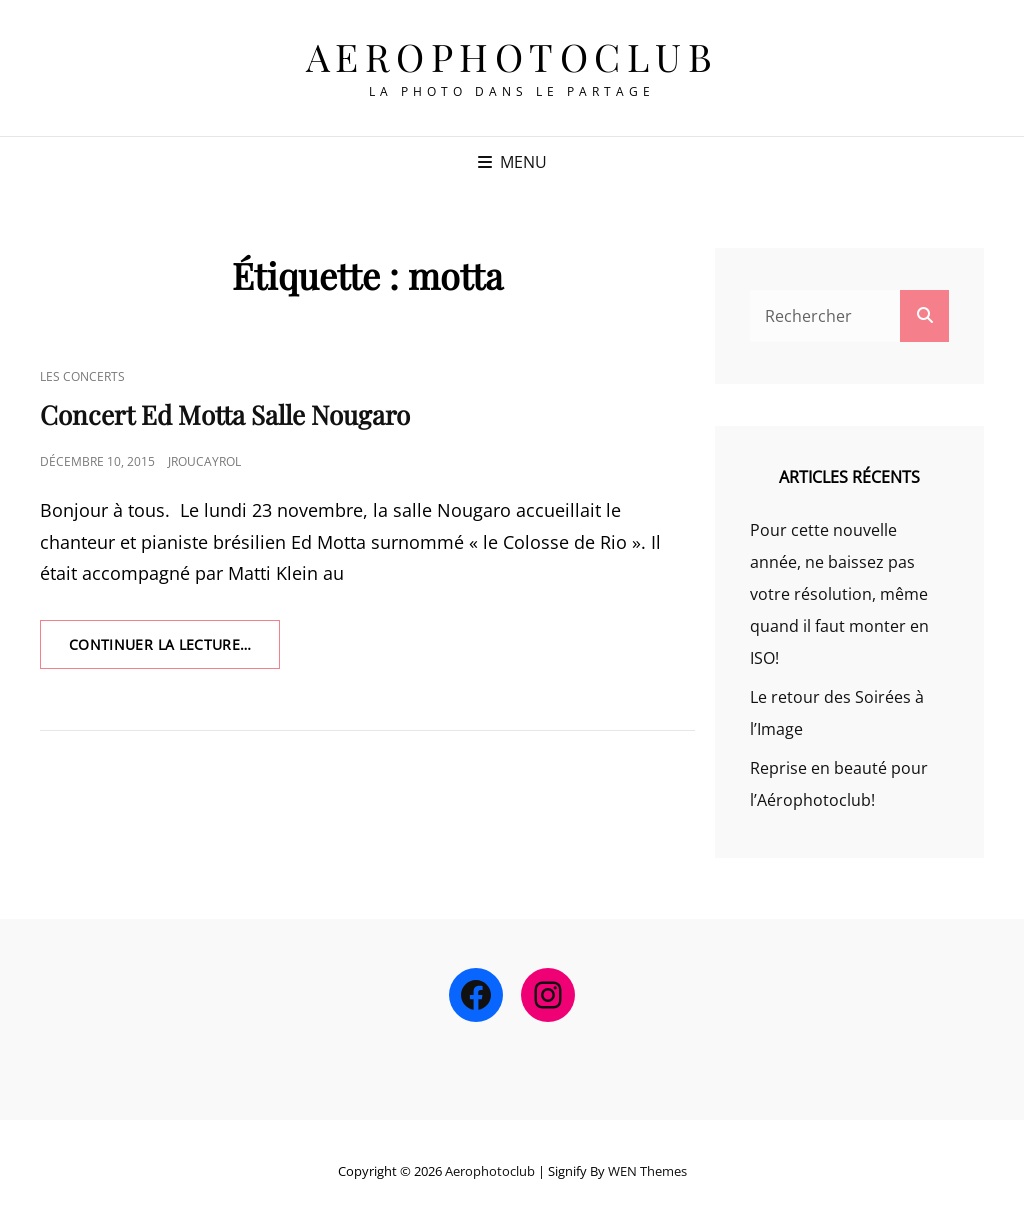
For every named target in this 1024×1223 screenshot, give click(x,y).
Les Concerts (82, 376)
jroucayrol (204, 461)
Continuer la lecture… (174, 651)
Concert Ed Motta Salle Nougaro (225, 414)
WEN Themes (647, 1171)
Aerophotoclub (512, 56)
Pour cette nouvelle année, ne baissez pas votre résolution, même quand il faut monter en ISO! (839, 594)
